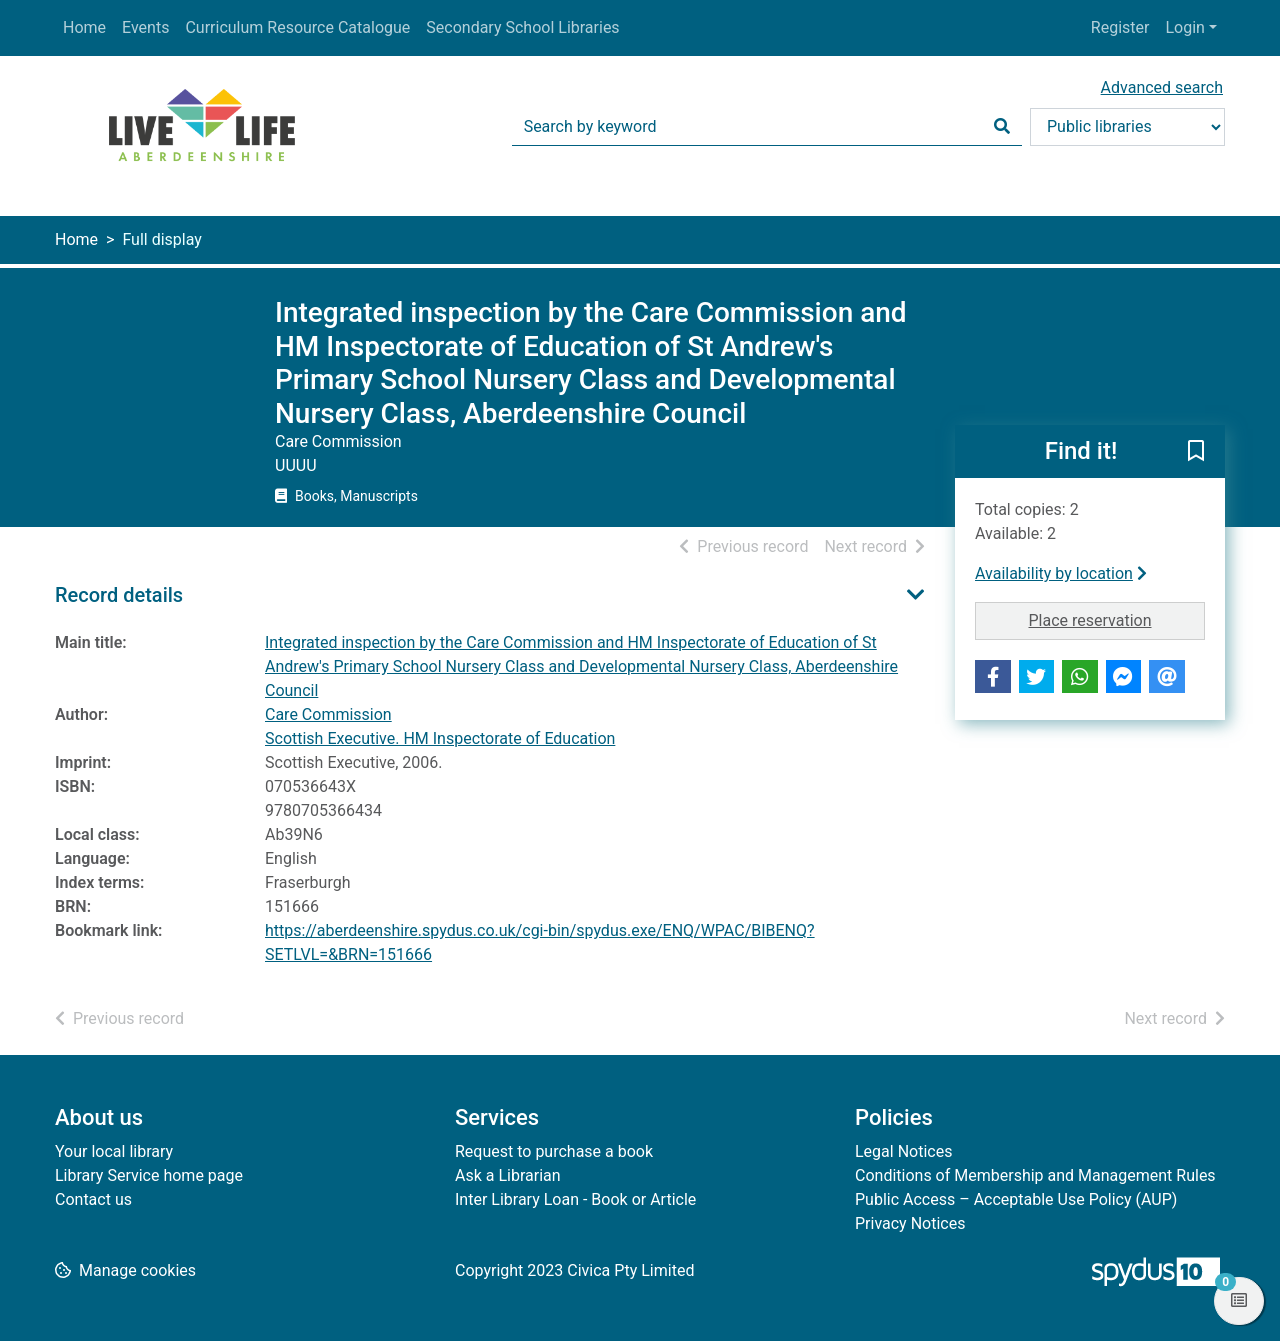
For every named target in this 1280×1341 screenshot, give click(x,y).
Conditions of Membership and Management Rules (1035, 1175)
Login (1184, 27)
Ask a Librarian (508, 1175)
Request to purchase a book (554, 1151)
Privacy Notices (910, 1223)
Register (1120, 27)
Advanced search (1162, 87)
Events (145, 27)
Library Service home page (149, 1175)
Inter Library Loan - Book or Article (575, 1199)
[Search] (1002, 127)
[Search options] (1127, 127)
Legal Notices (903, 1151)
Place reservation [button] (1117, 619)
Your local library (114, 1151)
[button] (1196, 453)
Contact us (93, 1199)
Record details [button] (119, 595)
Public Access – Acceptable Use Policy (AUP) (1016, 1199)
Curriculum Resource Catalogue (297, 27)
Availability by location (1061, 573)
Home (84, 27)
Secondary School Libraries (522, 27)
